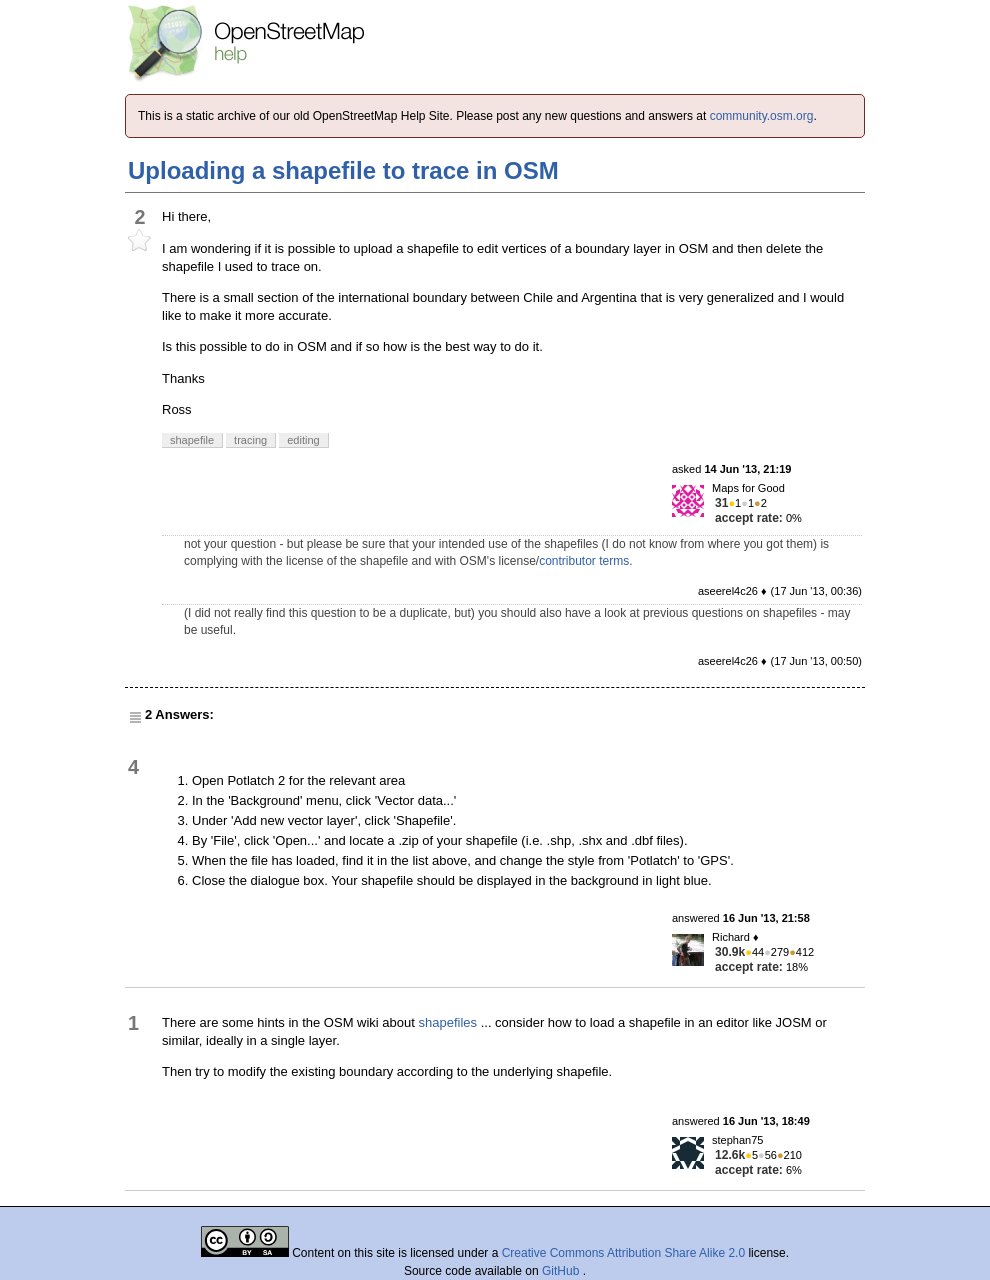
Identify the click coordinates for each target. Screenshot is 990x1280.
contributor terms (584, 561)
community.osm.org (762, 116)
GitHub (562, 1271)
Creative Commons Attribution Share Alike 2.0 (623, 1253)
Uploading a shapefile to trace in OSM (343, 170)
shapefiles (448, 1022)
